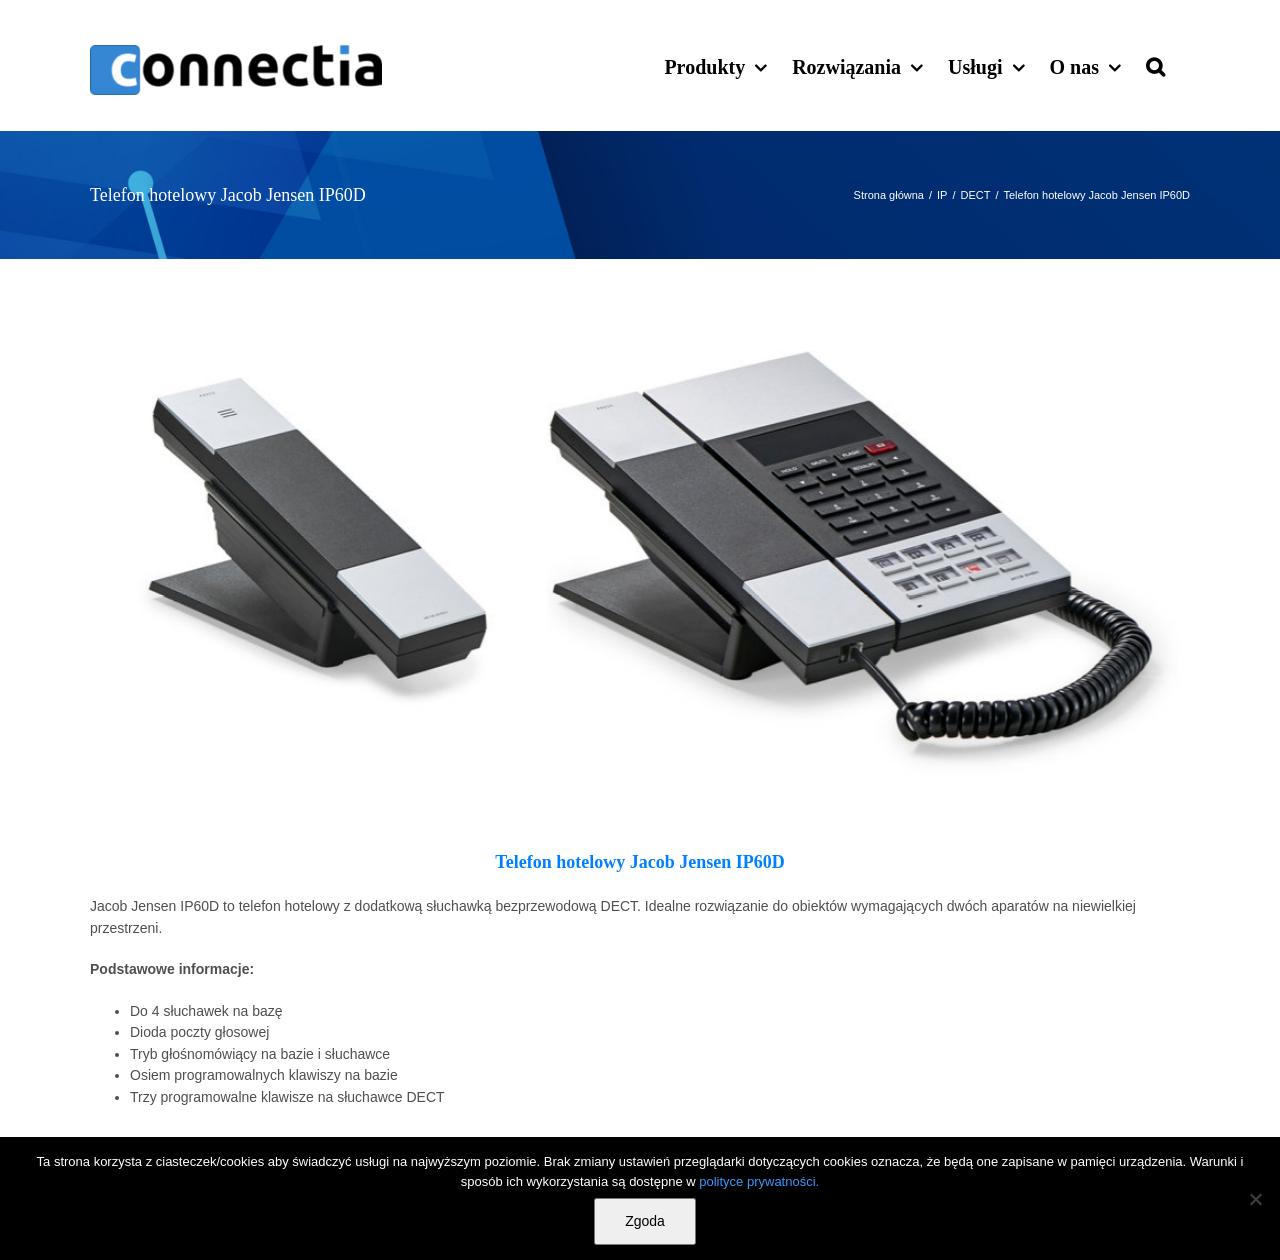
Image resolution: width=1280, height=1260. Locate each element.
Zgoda (645, 1221)
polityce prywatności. (759, 1181)
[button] (1155, 65)
